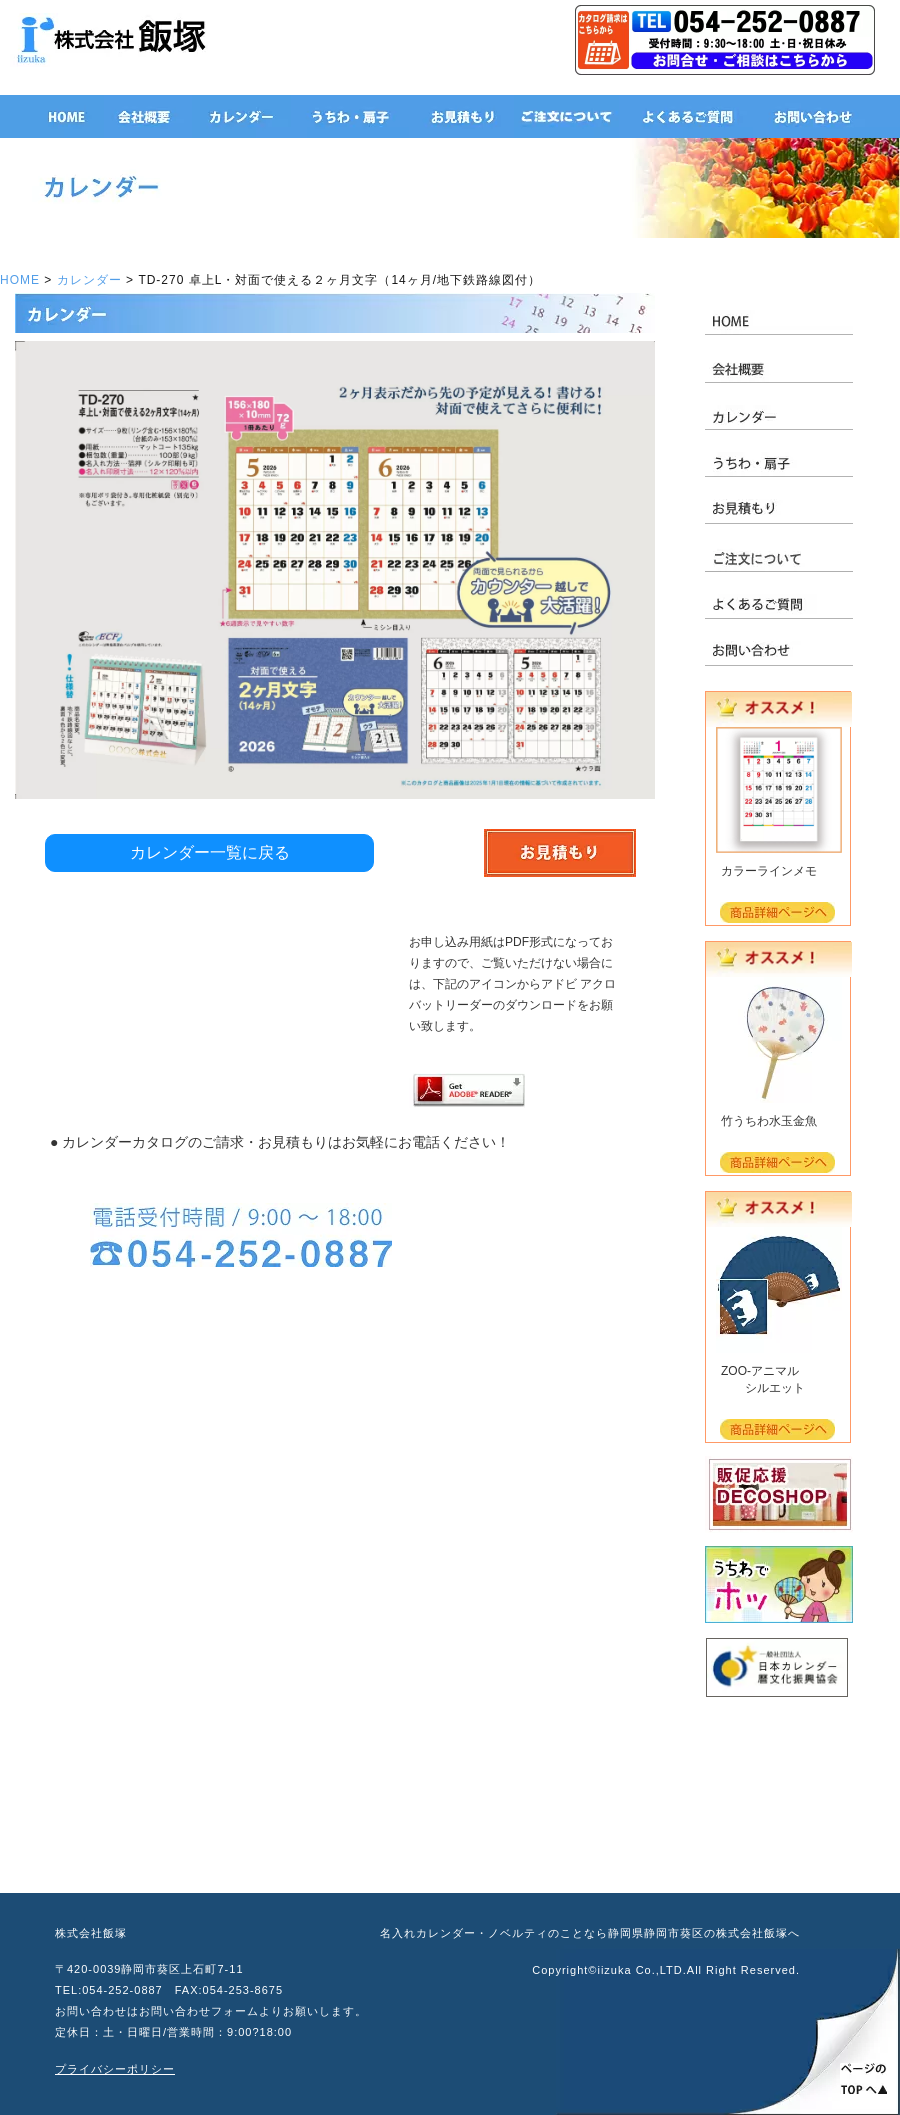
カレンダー (89, 280)
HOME (20, 280)
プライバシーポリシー (115, 2069)
